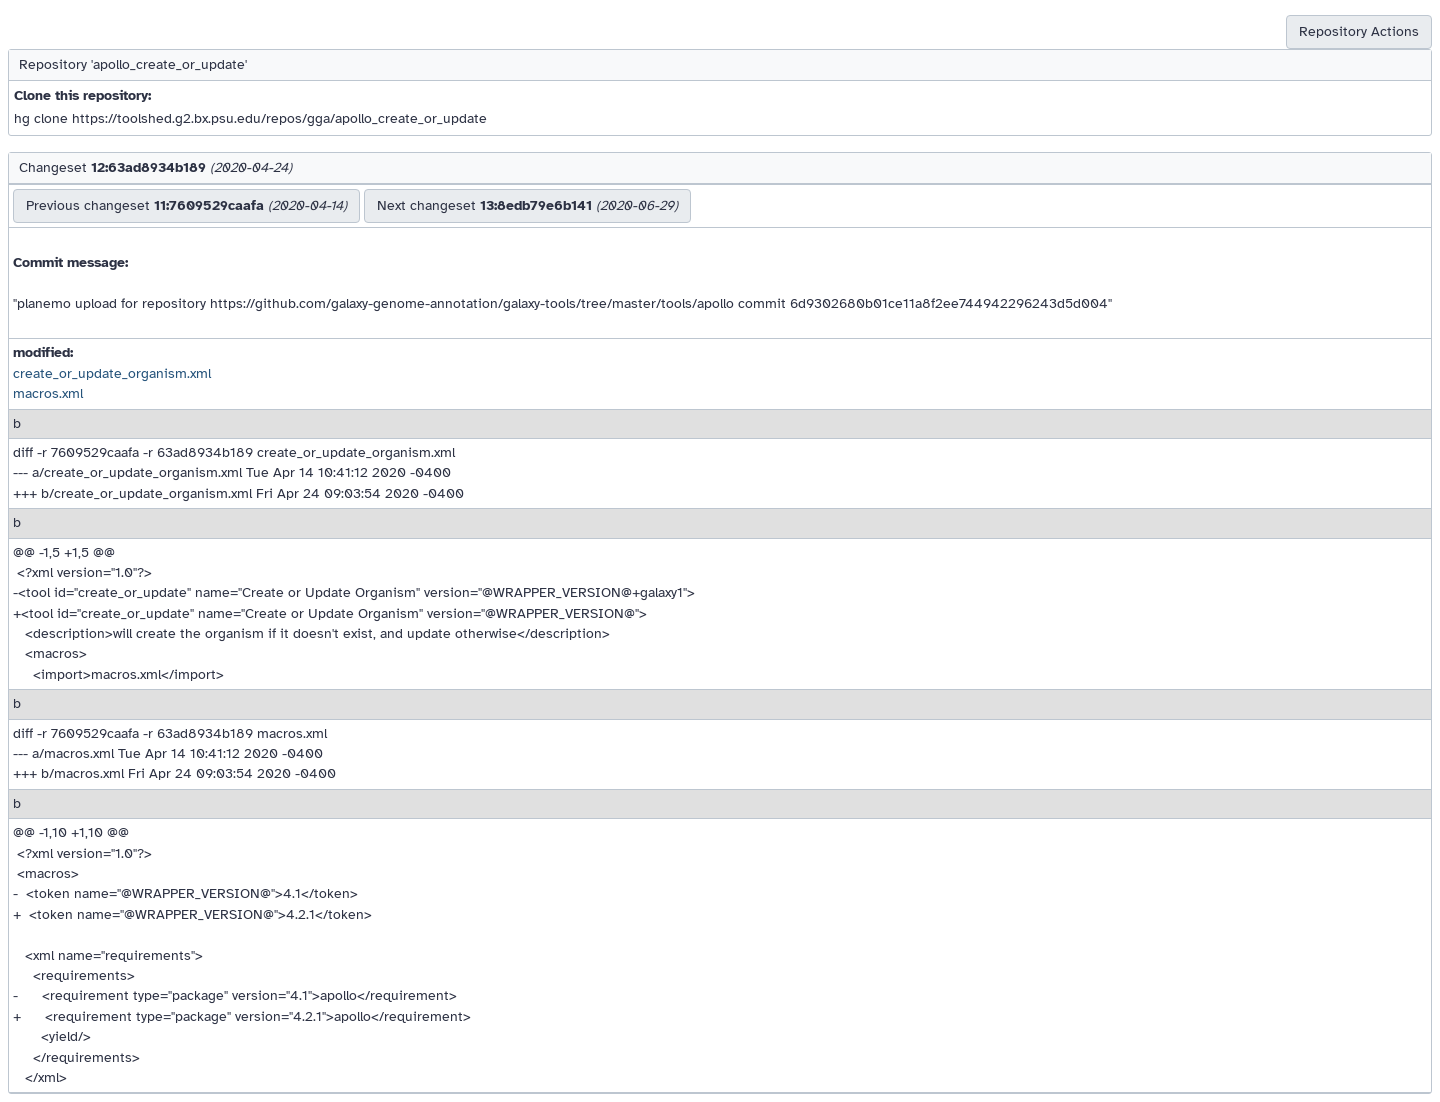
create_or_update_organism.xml (112, 373)
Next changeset (527, 205)
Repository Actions (1359, 31)
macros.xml (48, 393)
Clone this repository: (82, 95)
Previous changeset (186, 205)
